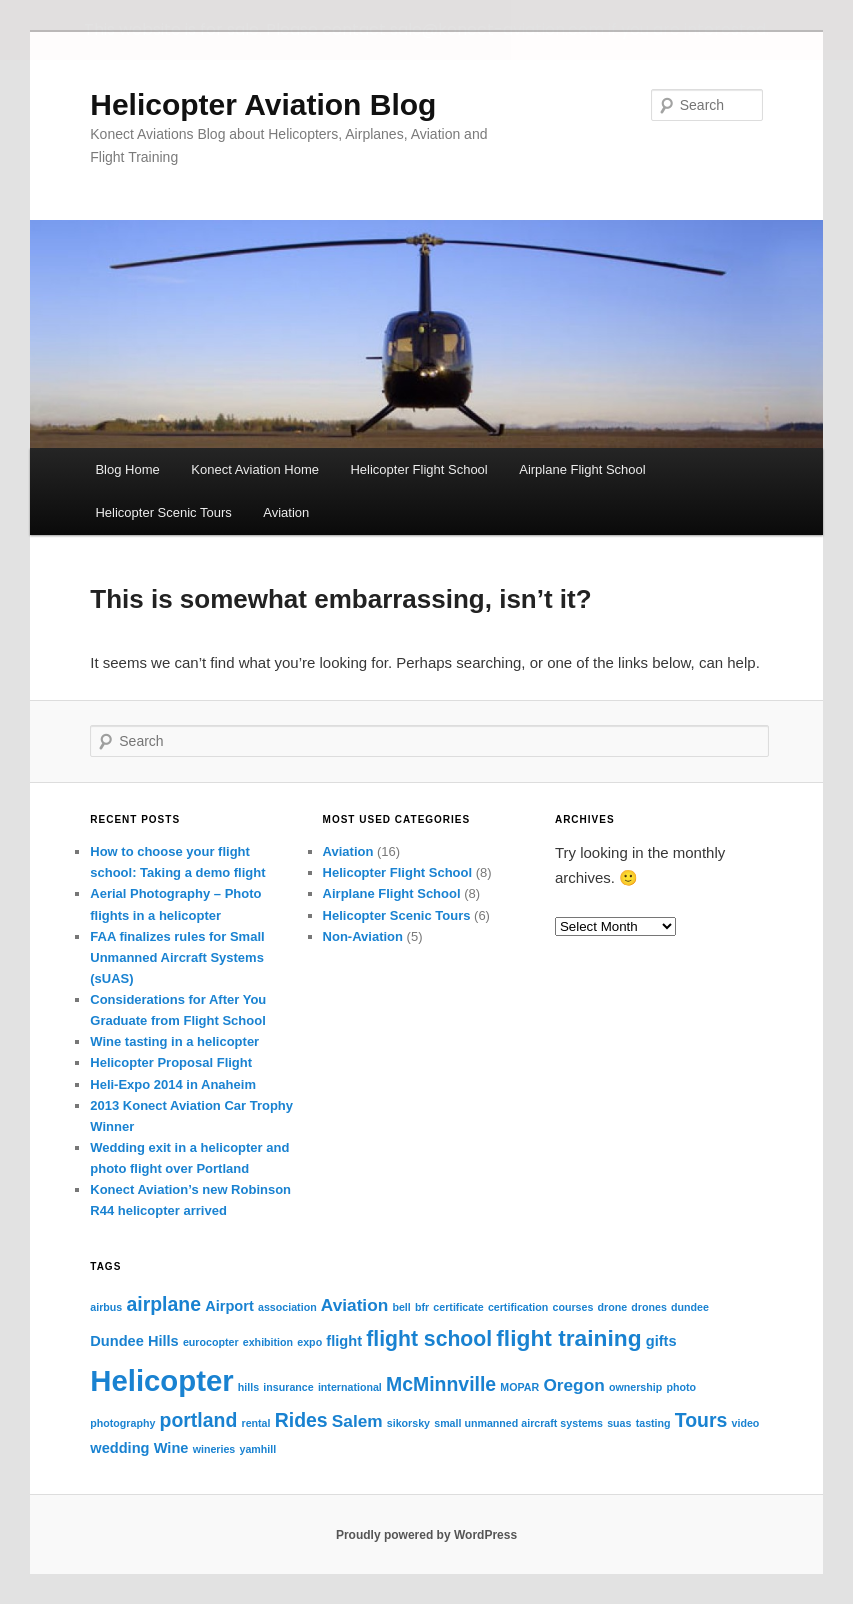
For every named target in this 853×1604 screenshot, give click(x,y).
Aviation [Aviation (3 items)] (354, 1304)
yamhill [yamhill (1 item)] (257, 1449)
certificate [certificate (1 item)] (458, 1306)
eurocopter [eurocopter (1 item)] (211, 1342)
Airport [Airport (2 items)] (229, 1305)
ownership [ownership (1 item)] (635, 1387)
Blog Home (127, 469)
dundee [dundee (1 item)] (690, 1306)
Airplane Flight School (582, 469)
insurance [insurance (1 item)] (288, 1387)
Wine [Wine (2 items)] (171, 1448)
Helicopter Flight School (418, 469)
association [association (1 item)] (287, 1306)
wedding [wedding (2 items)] (119, 1448)
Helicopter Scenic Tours (163, 512)
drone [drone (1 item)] (613, 1306)
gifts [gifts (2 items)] (661, 1341)
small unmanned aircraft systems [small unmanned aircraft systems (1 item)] (518, 1423)
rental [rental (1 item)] (255, 1423)
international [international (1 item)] (350, 1387)
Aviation (286, 512)
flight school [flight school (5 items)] (429, 1338)
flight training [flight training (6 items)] (568, 1338)
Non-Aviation (363, 936)
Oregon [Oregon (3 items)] (573, 1385)
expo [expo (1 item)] (309, 1342)
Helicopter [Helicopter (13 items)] (161, 1380)
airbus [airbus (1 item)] (106, 1306)
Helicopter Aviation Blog (263, 104)
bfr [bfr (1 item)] (422, 1306)
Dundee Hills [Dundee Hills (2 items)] (134, 1341)
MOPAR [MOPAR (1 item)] (519, 1387)
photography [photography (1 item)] (122, 1423)
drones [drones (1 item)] (649, 1306)
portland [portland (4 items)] (199, 1420)
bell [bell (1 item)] (401, 1306)
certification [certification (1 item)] (518, 1306)
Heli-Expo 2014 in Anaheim (173, 1083)
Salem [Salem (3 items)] (357, 1421)
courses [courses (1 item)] (572, 1306)
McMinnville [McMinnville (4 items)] (441, 1384)
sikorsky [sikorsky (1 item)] (408, 1423)
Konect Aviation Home (255, 469)
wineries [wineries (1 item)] (214, 1449)
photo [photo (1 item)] (681, 1387)
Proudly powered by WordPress (426, 1534)
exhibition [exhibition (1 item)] (268, 1342)
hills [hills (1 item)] (248, 1387)
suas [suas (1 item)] (619, 1423)
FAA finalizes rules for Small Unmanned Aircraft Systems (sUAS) (177, 957)
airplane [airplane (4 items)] (163, 1303)
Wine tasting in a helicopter (174, 1041)
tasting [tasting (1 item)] (653, 1423)
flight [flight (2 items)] (344, 1341)
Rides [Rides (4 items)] (301, 1420)
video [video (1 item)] (746, 1423)
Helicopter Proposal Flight (171, 1062)
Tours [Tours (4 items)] (701, 1420)
